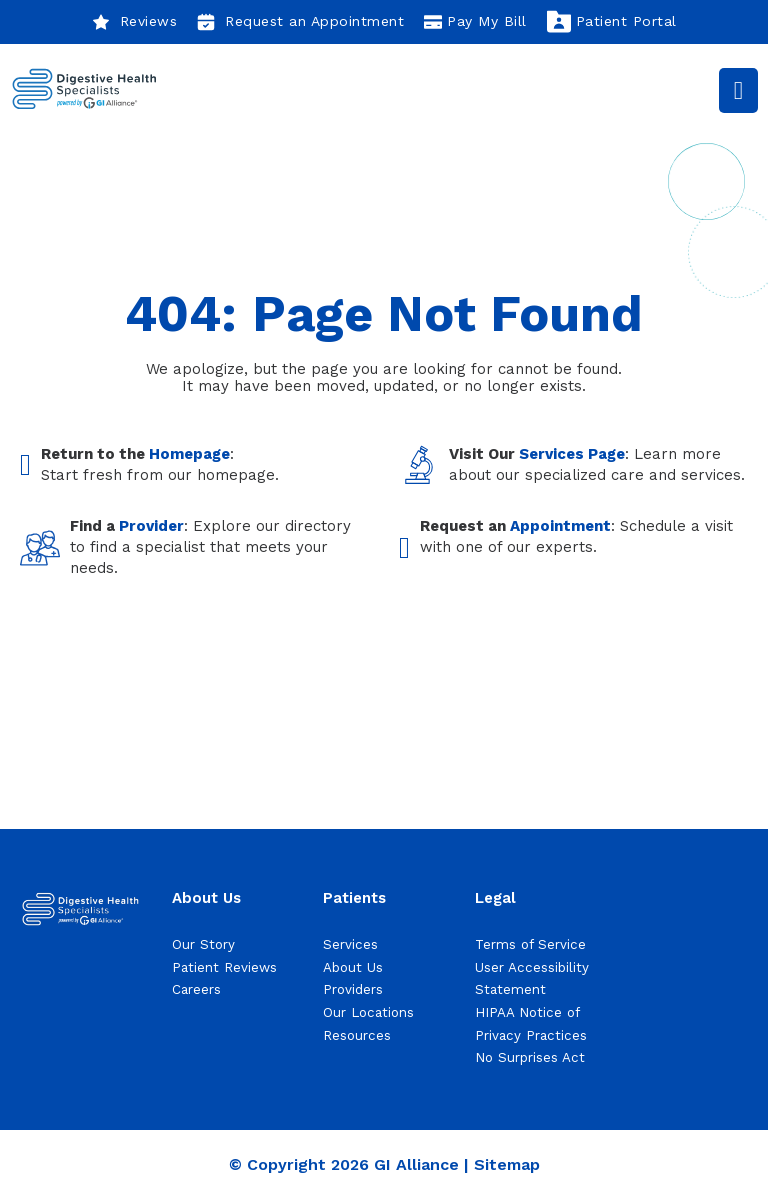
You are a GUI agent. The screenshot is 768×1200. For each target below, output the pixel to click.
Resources (357, 1035)
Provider (151, 526)
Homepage (189, 454)
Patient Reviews (224, 967)
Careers (196, 989)
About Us (353, 967)
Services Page (572, 454)
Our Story (203, 944)
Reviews (135, 22)
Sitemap (507, 1164)
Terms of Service (530, 944)
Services (350, 944)
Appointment (560, 526)
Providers (353, 989)
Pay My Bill (475, 22)
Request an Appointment (300, 22)
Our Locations (368, 1012)
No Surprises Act (530, 1057)
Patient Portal (612, 22)
